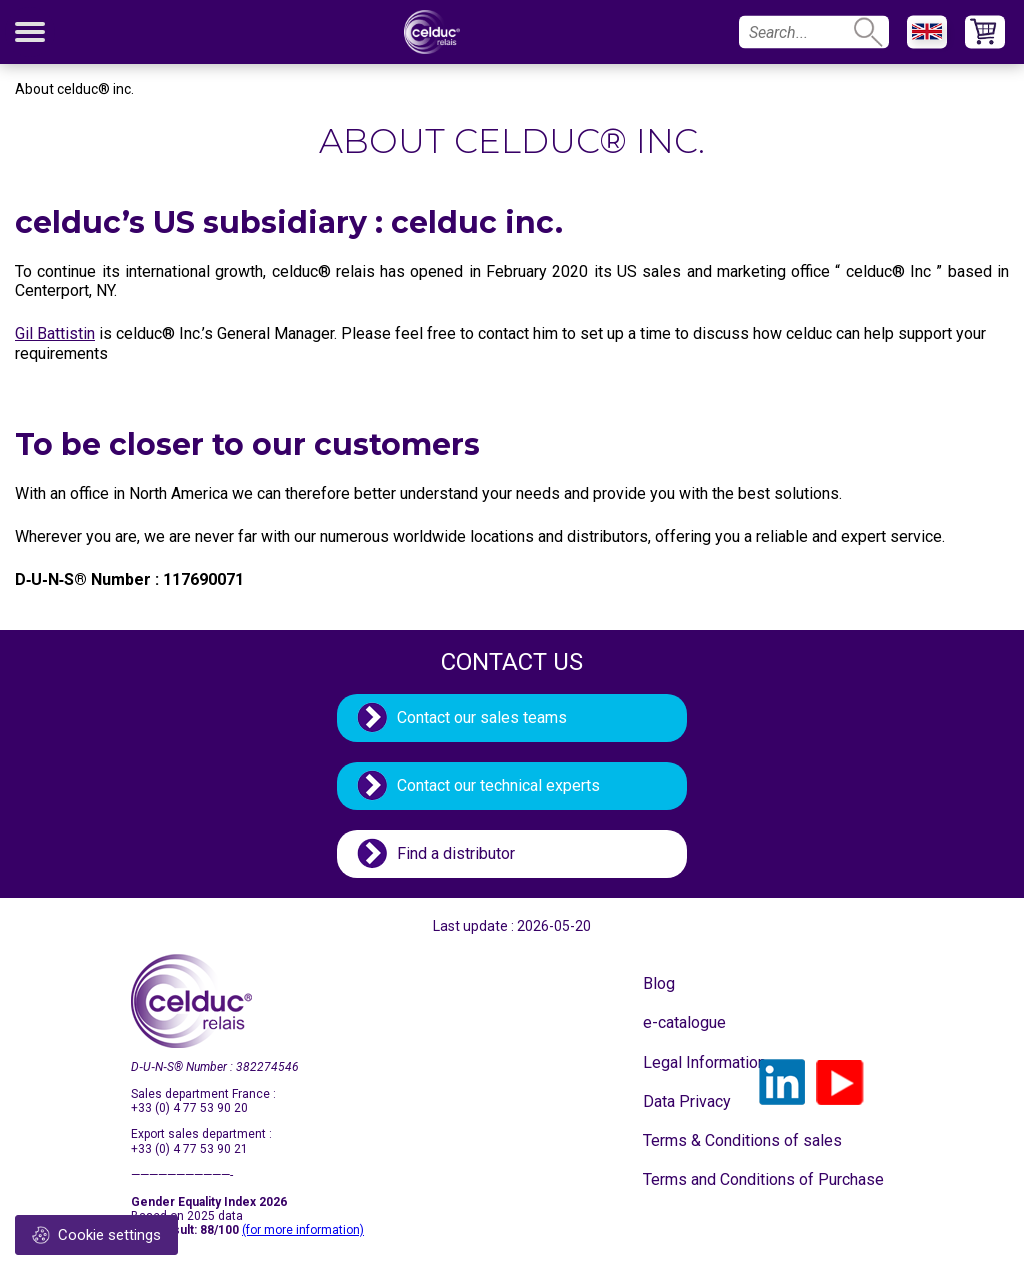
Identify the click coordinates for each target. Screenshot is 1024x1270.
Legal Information (693, 1062)
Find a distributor (456, 853)
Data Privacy (687, 1101)
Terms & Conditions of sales (693, 1140)
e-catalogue (684, 1022)
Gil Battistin (55, 333)
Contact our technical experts (498, 785)
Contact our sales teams (482, 717)
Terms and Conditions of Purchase (693, 1179)
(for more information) (303, 1230)
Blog (659, 983)
